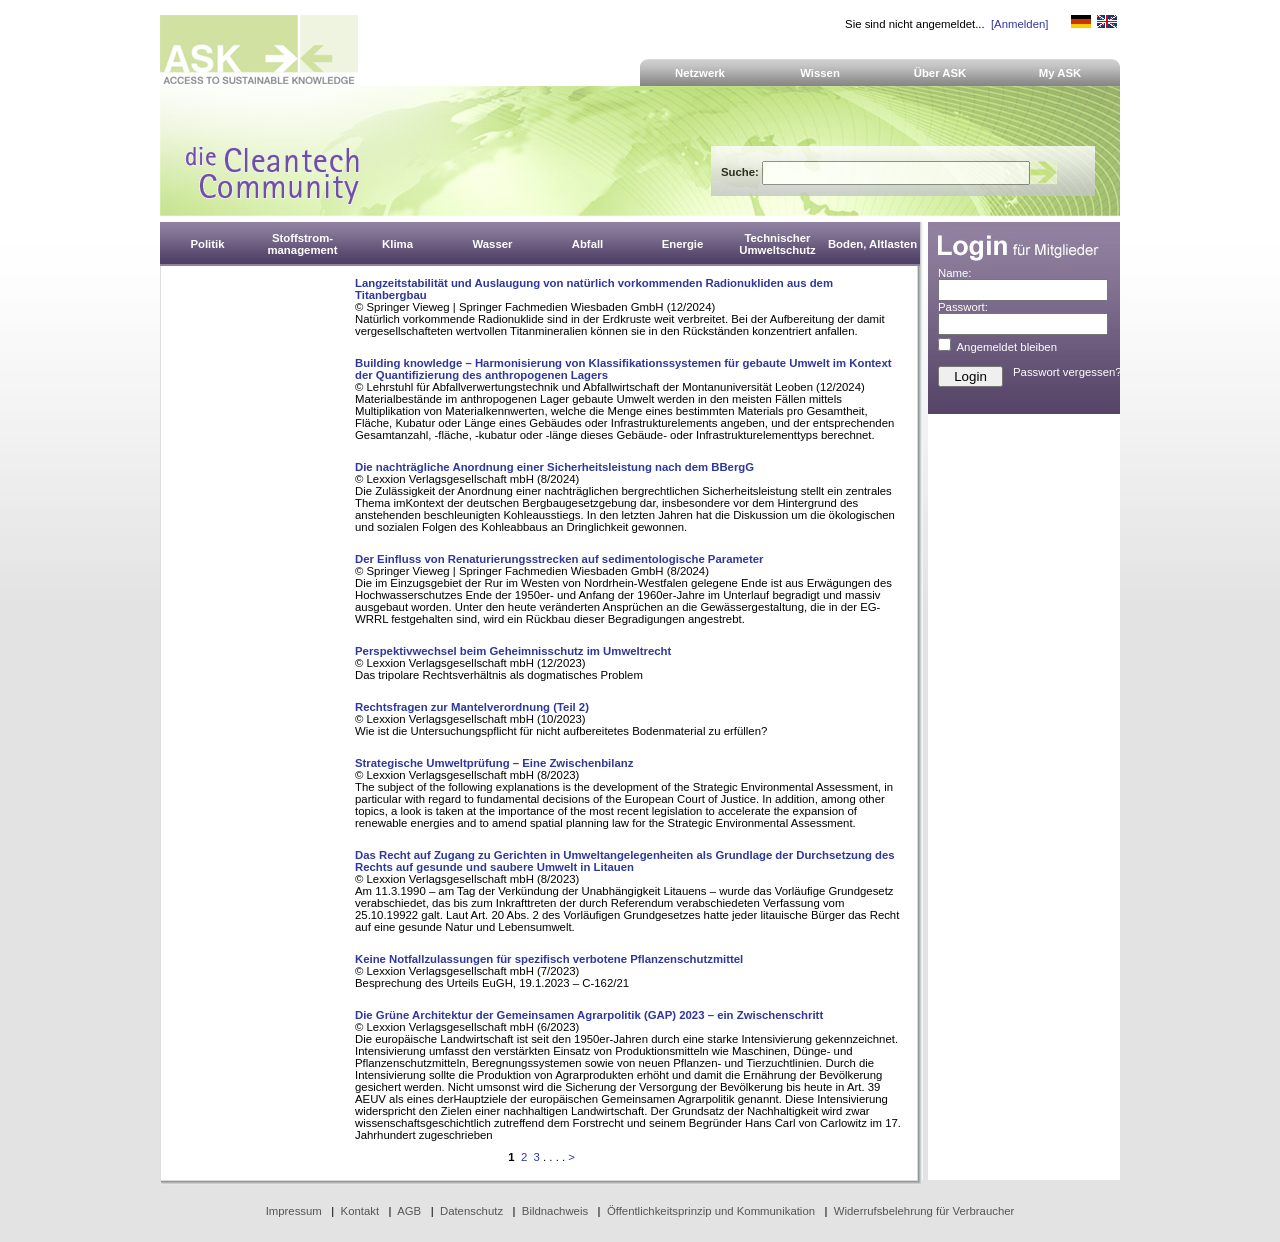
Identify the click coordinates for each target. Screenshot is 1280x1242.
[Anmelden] (1019, 24)
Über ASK (940, 73)
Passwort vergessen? (1067, 372)
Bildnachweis (555, 1211)
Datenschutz (471, 1211)
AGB (409, 1211)
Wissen (820, 73)
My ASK (1060, 73)
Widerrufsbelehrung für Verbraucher (924, 1211)
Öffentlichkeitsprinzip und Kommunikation (711, 1211)
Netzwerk (700, 73)
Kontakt (360, 1211)
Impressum (294, 1211)
